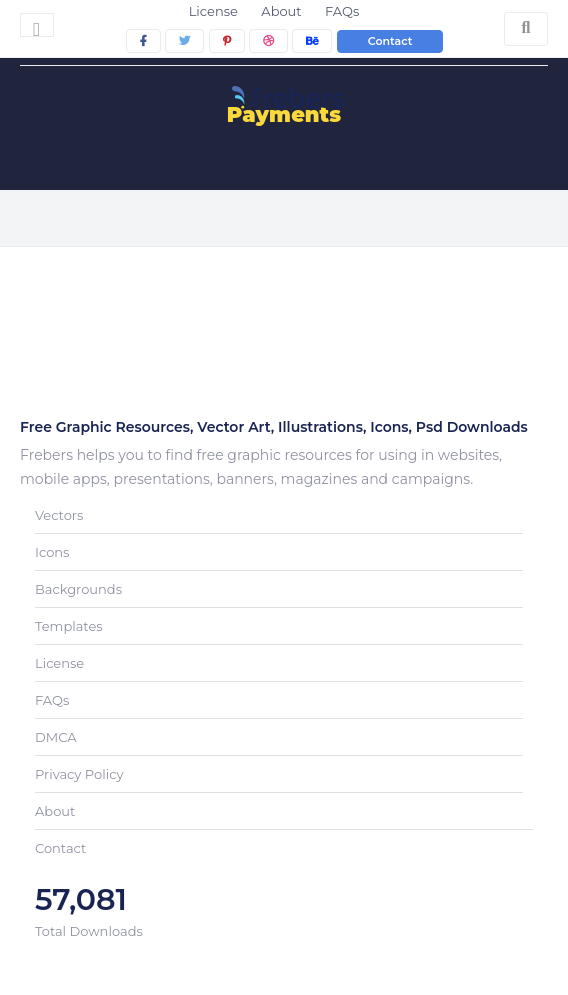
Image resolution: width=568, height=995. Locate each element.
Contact (390, 41)
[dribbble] (268, 41)
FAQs (342, 11)
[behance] (312, 41)
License (213, 11)
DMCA (55, 737)
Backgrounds (78, 589)
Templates (69, 626)
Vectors (59, 515)
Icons (52, 552)
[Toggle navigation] (37, 25)
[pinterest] (227, 41)
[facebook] (143, 41)
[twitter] (184, 41)
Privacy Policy (79, 774)
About (281, 11)
